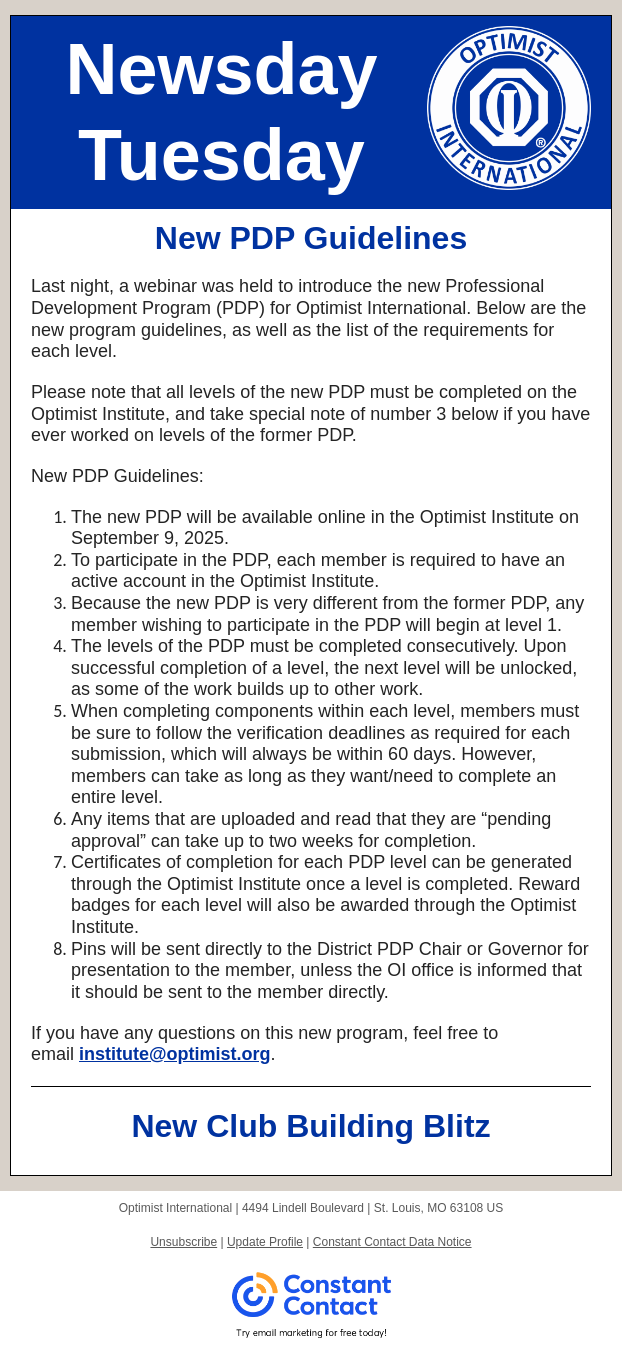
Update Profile (265, 1242)
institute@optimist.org (175, 1054)
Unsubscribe (183, 1242)
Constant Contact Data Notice (392, 1242)
